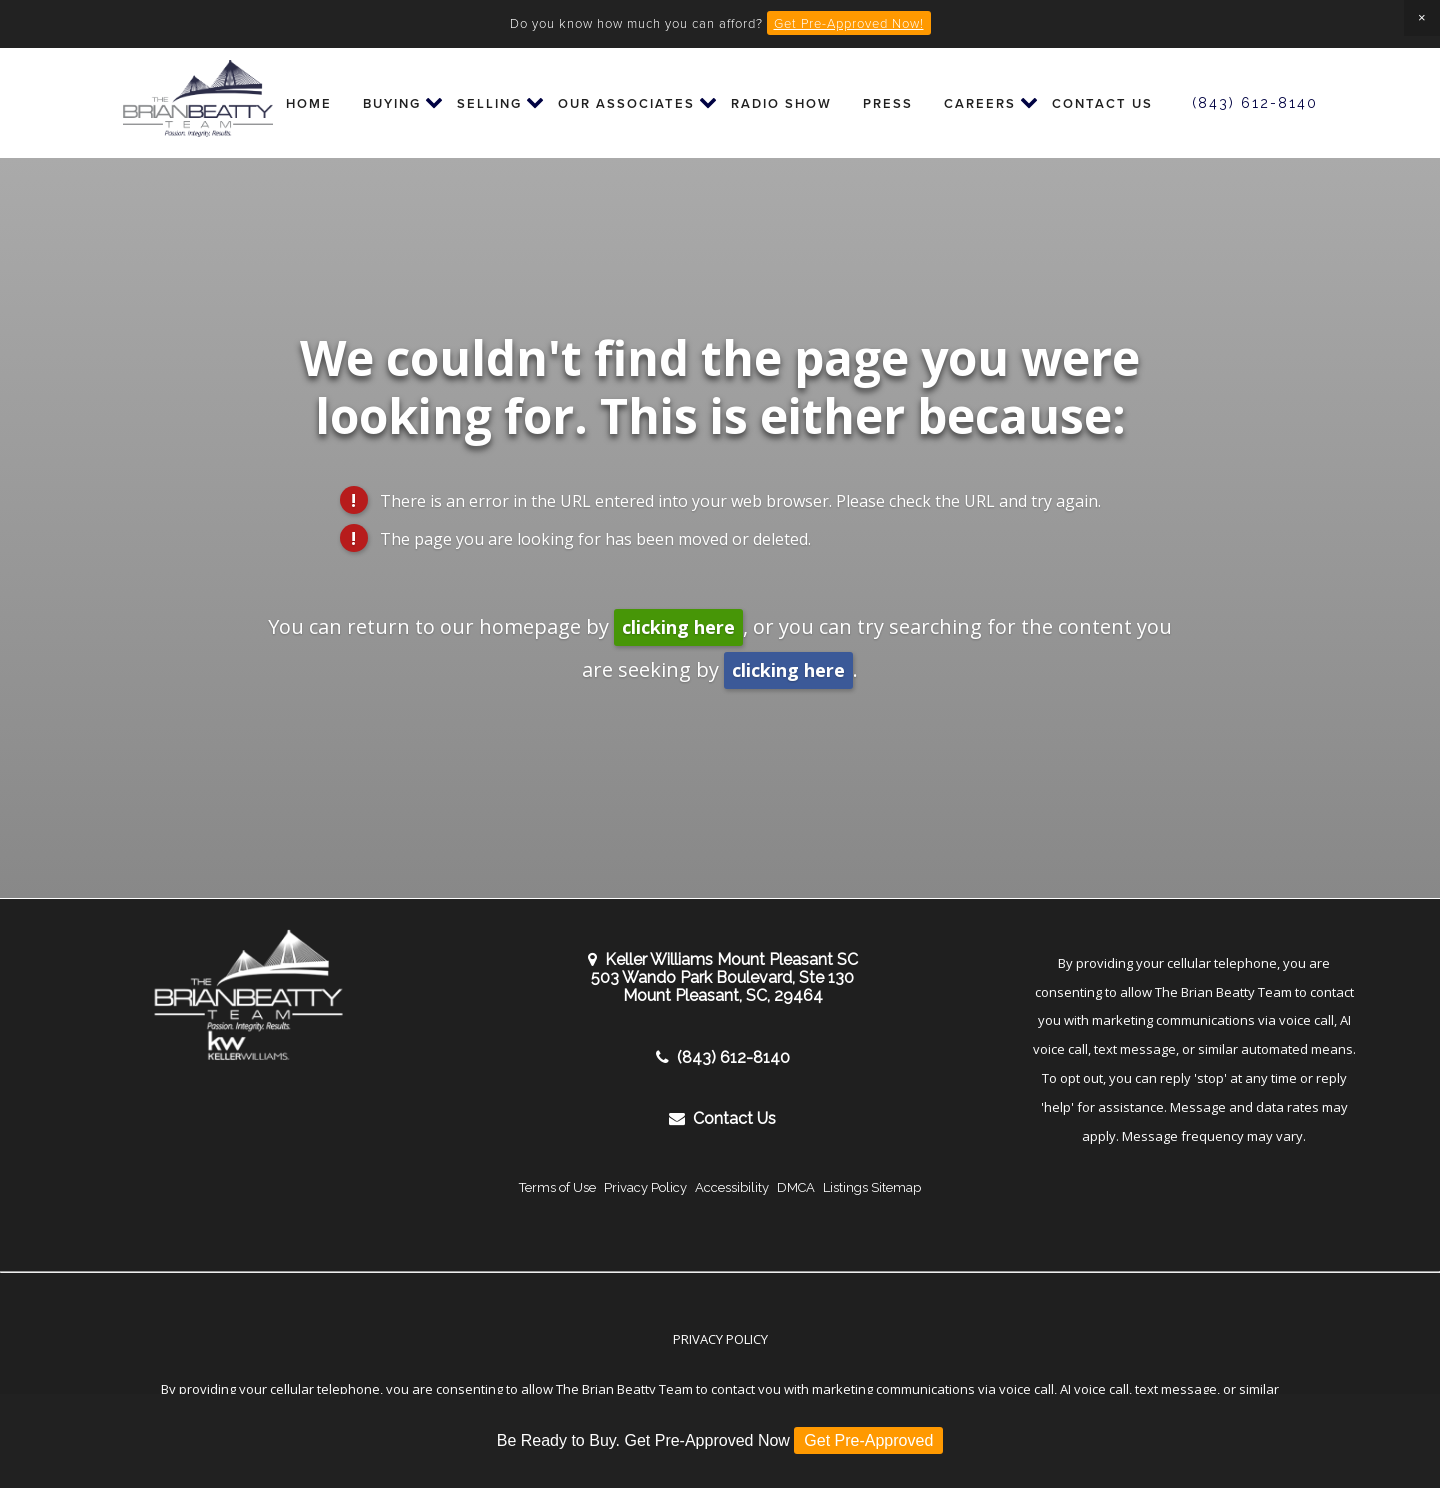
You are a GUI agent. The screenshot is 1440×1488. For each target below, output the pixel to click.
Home (309, 103)
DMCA (796, 1187)
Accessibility (732, 1187)
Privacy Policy (645, 1187)
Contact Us (1102, 103)
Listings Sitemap (872, 1187)
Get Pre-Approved (868, 1440)
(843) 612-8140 (1255, 103)
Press (888, 103)
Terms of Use (557, 1187)
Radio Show (781, 103)
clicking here (678, 627)
